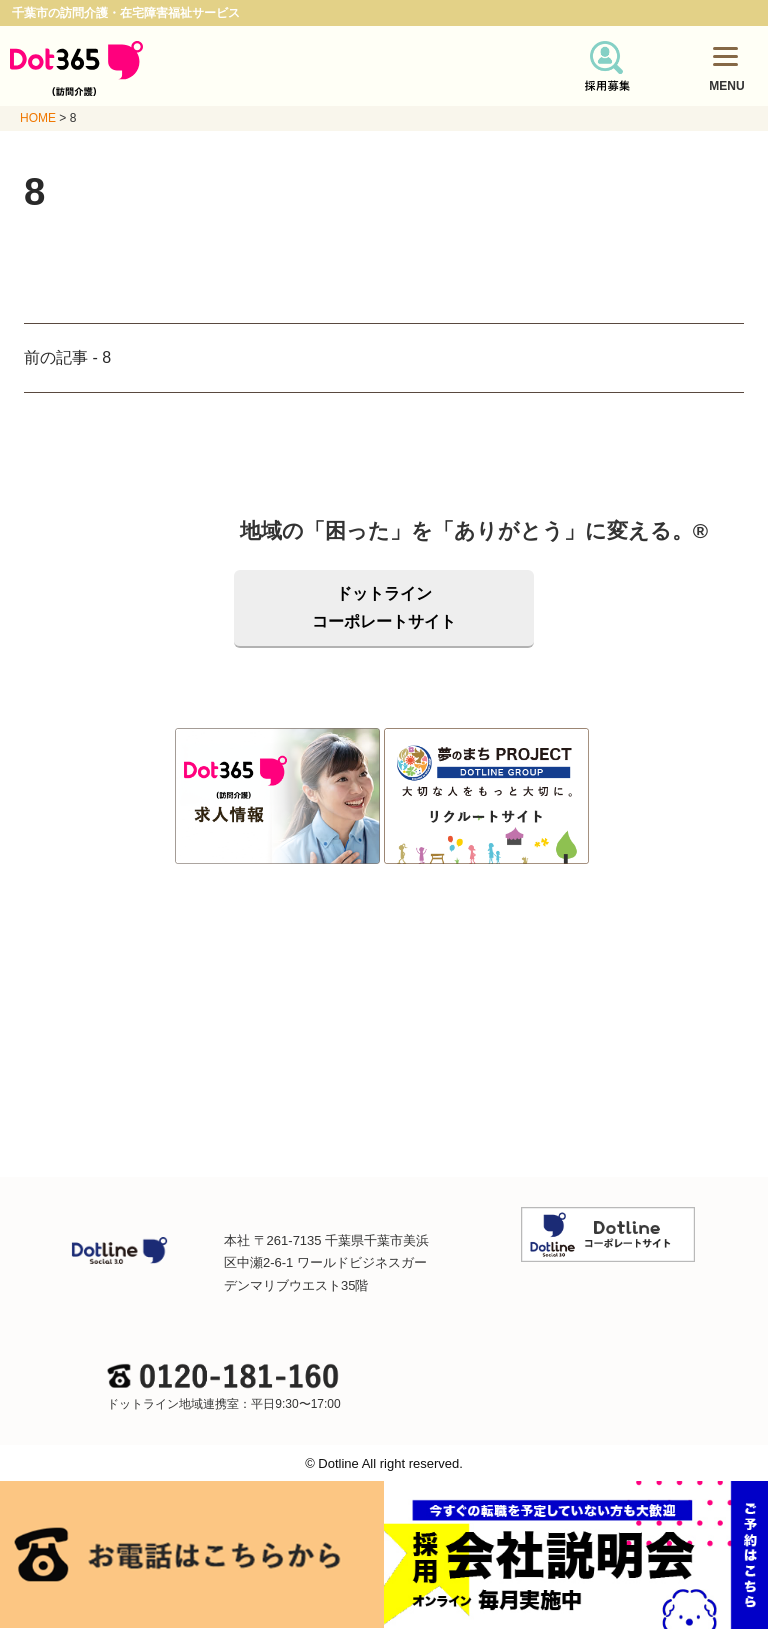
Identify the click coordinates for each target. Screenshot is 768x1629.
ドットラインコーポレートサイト (384, 607)
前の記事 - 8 (67, 357)
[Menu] (725, 55)
